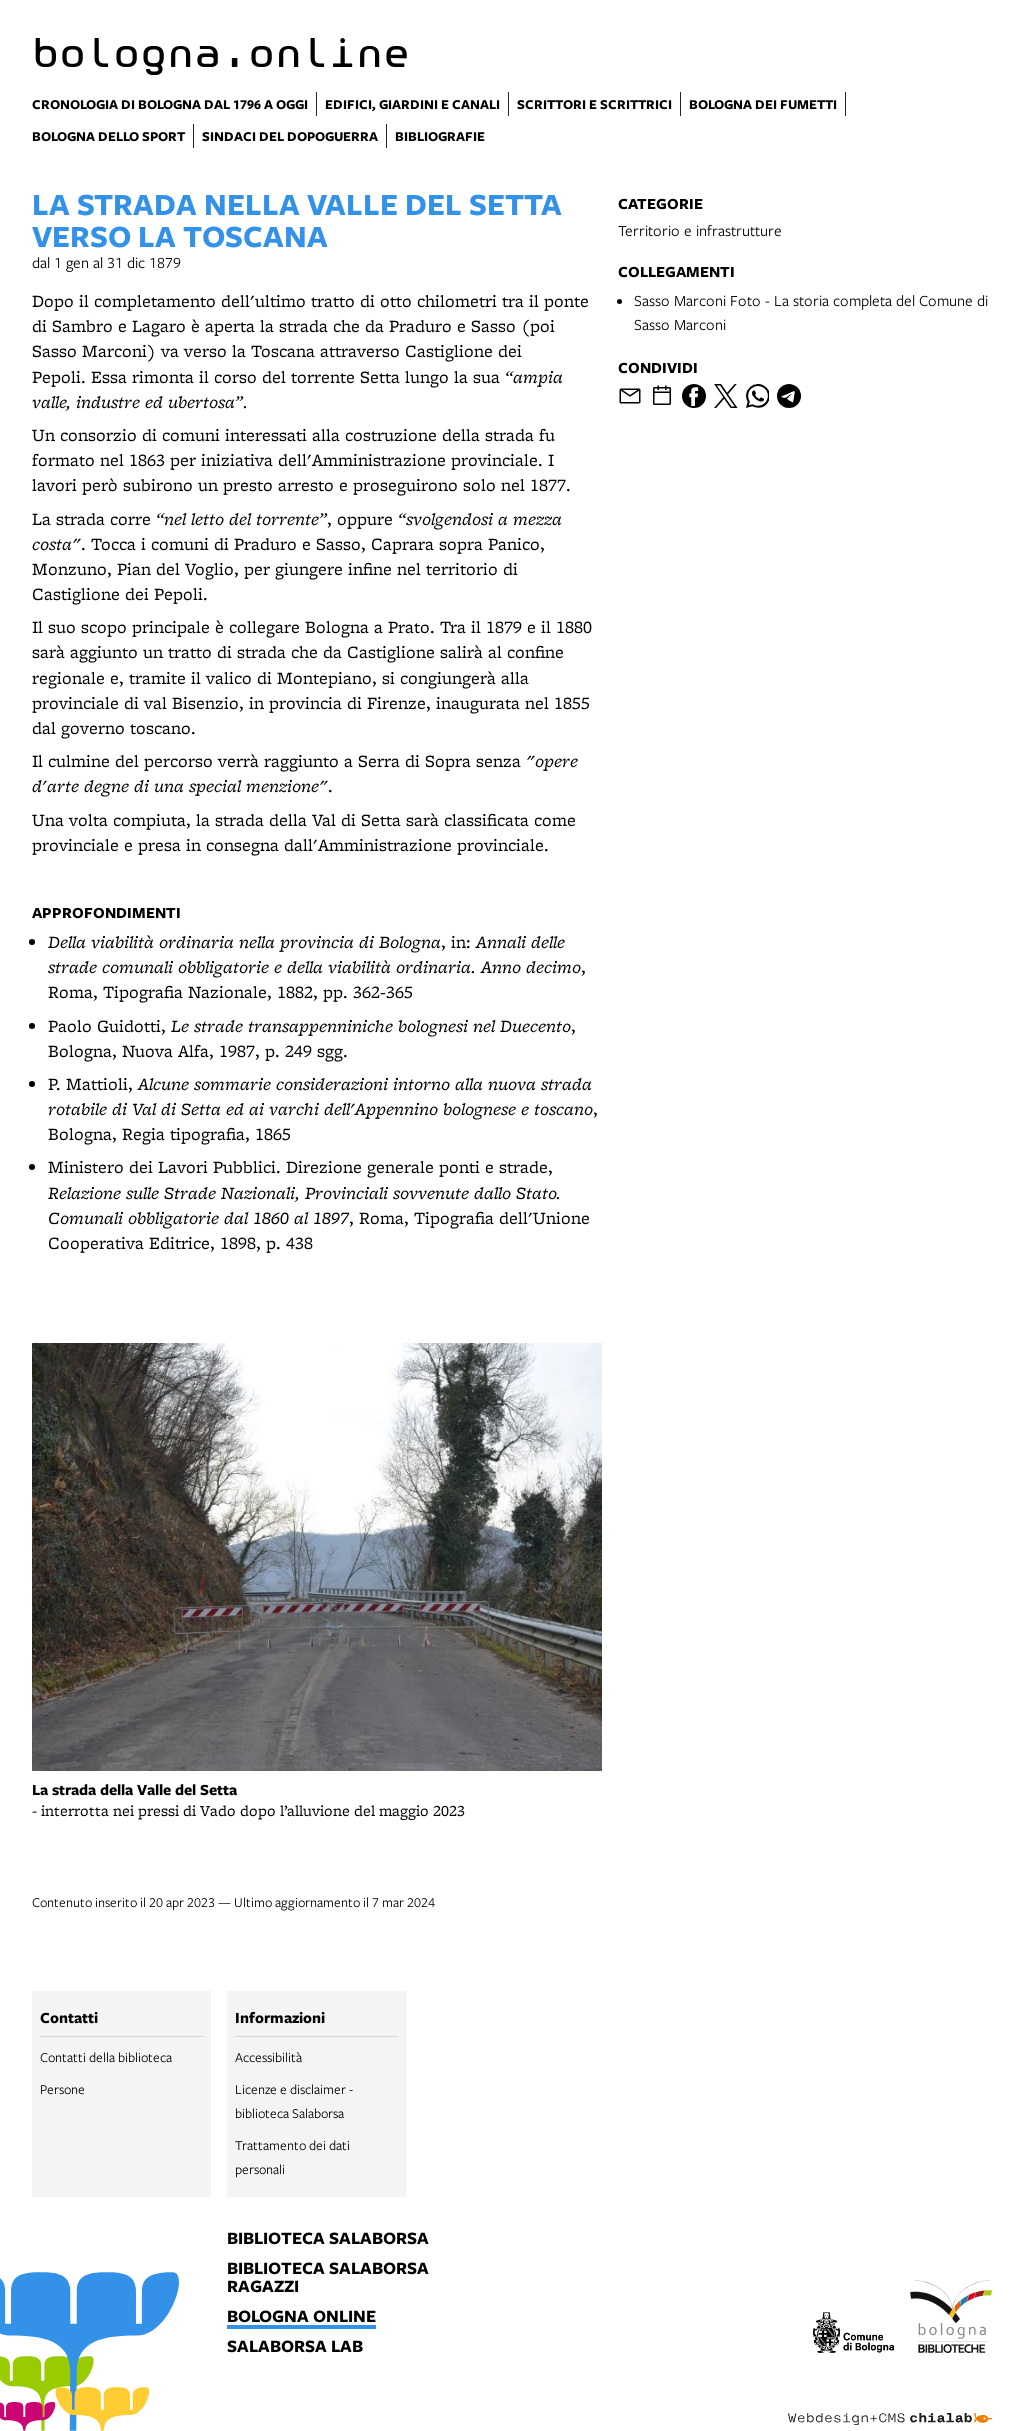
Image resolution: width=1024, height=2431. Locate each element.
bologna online (301, 2317)
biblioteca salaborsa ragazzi (328, 2278)
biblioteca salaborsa (328, 2239)
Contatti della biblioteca (106, 2057)
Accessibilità (268, 2057)
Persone (62, 2089)
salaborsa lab (295, 2347)
